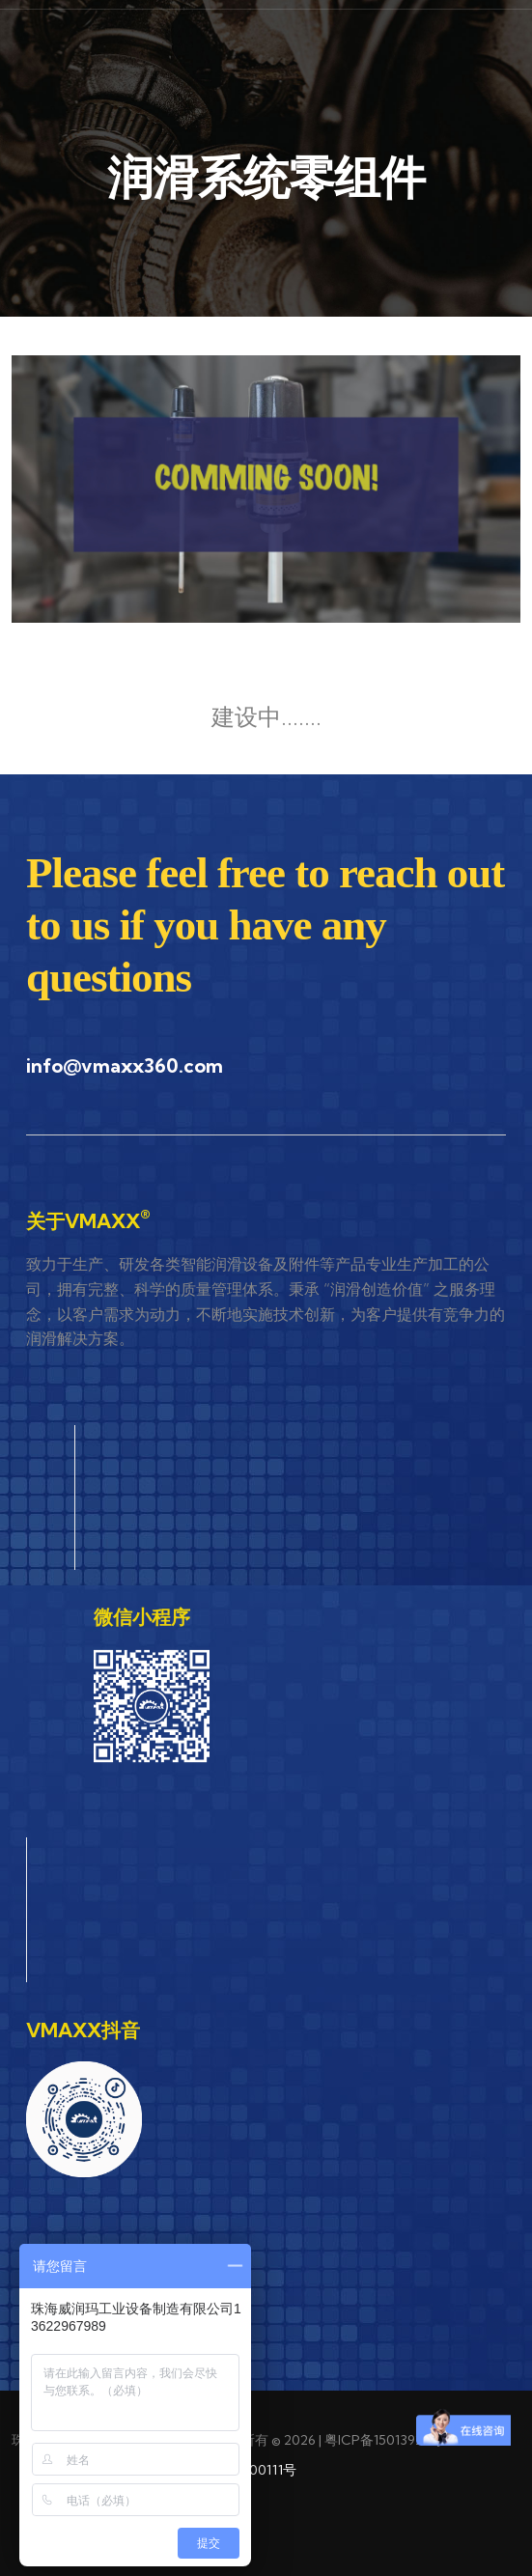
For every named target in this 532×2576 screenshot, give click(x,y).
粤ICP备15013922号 (383, 2440)
